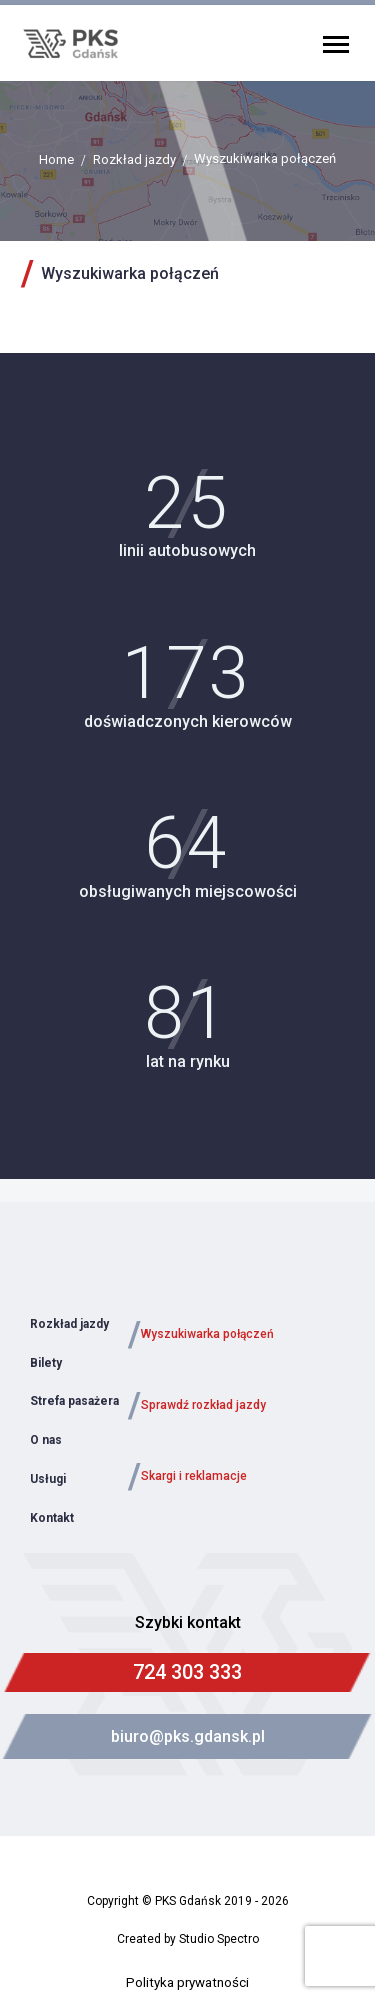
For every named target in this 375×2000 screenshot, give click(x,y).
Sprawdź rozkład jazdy (203, 1405)
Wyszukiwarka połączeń (207, 1334)
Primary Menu (336, 44)
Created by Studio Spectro (188, 1939)
